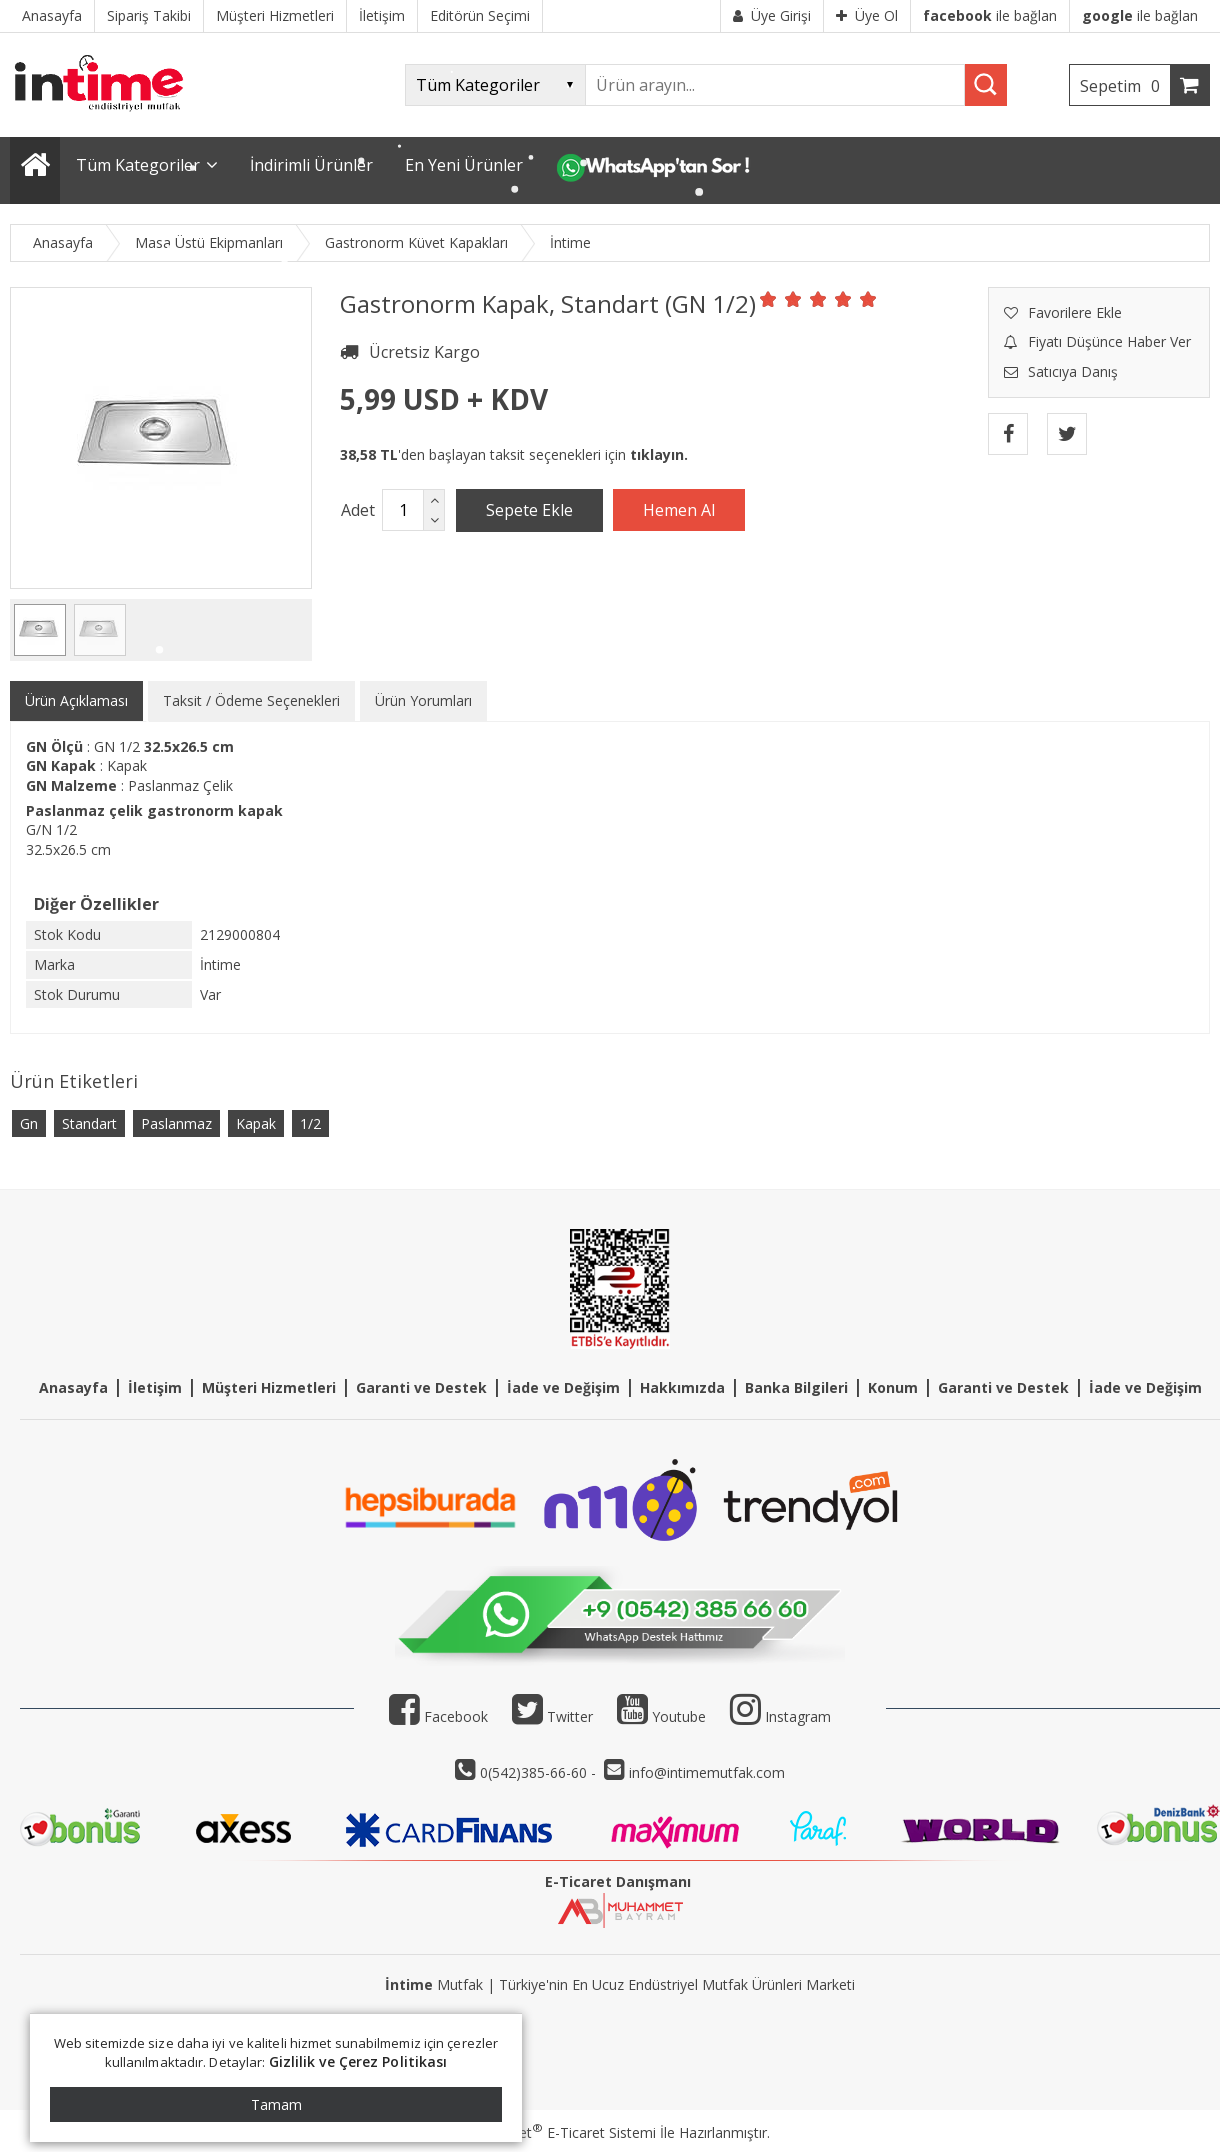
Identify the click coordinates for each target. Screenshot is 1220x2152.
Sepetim (1125, 86)
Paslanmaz (176, 1123)
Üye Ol (867, 15)
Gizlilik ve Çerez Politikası (358, 2061)
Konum (893, 1387)
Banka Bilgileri (796, 1387)
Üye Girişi (772, 15)
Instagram (798, 1716)
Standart (89, 1123)
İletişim (155, 1387)
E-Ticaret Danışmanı (618, 1881)
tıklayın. (659, 454)
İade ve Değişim (563, 1387)
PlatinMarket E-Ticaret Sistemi (553, 2132)
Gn (29, 1123)
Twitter (552, 1716)
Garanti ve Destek (421, 1387)
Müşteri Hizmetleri (269, 1387)
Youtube (661, 1716)
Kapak (256, 1123)
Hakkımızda (682, 1387)
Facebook (438, 1716)
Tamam (276, 2104)
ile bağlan (990, 15)
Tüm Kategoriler (138, 165)
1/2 (310, 1123)
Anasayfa (73, 1387)
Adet (358, 510)
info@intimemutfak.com (707, 1772)
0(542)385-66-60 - (540, 1772)
